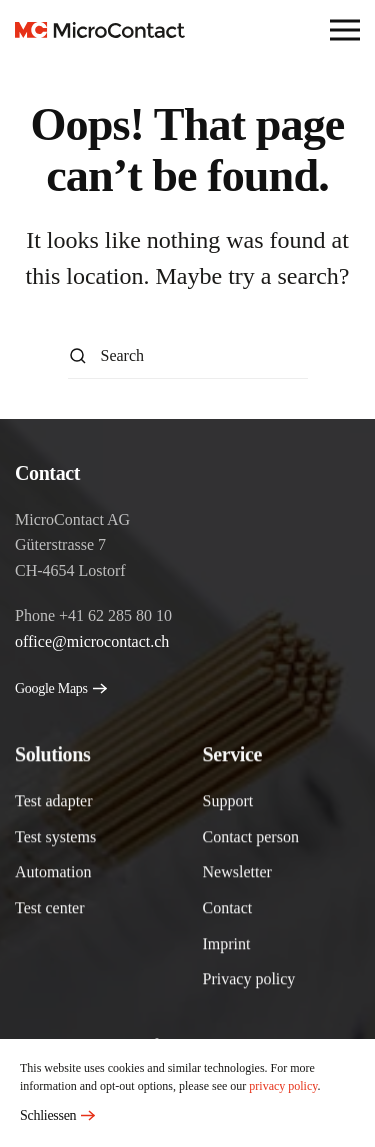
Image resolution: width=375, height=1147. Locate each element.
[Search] (188, 356)
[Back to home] (100, 30)
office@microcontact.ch (92, 641)
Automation (53, 873)
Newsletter (237, 873)
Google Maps (51, 688)
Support (228, 802)
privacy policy (283, 1086)
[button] (345, 30)
